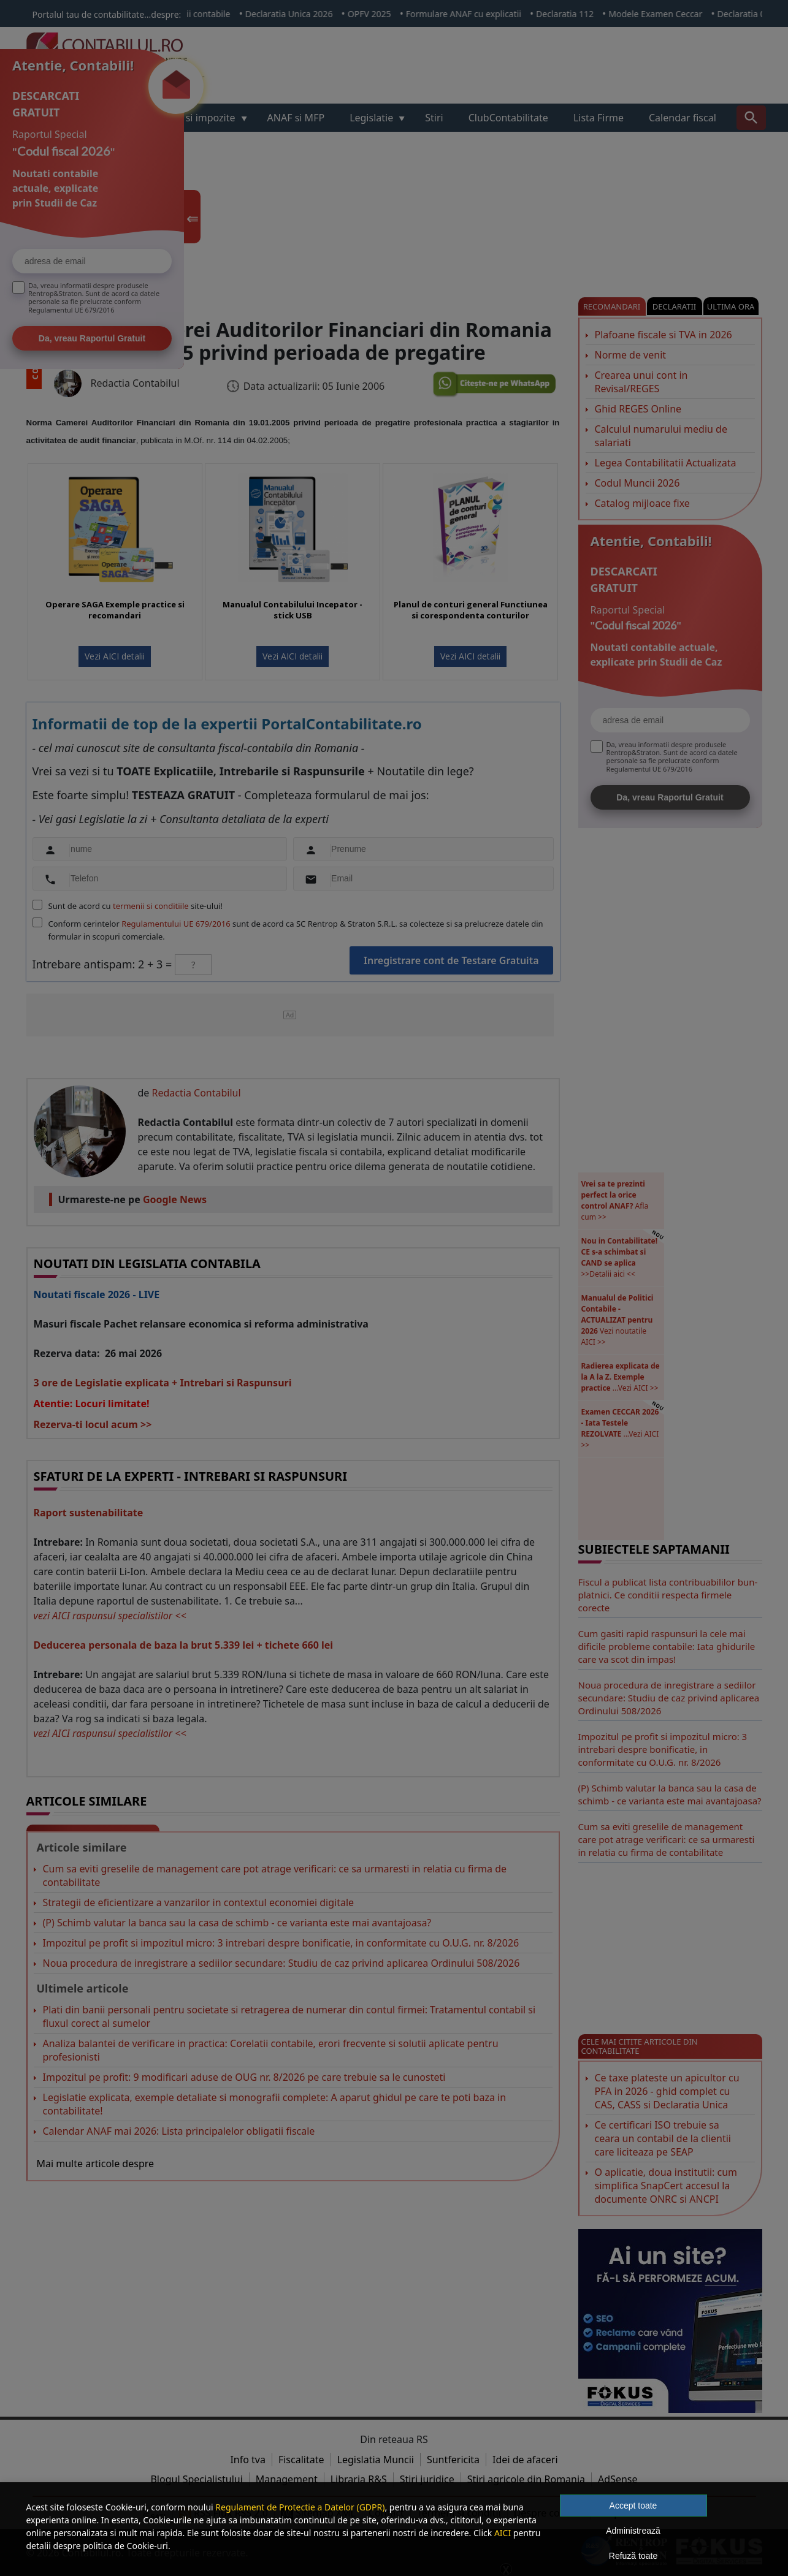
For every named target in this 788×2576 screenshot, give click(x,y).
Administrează (633, 2531)
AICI (502, 2533)
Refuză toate (633, 2556)
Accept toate (633, 2505)
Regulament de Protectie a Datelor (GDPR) (299, 2507)
